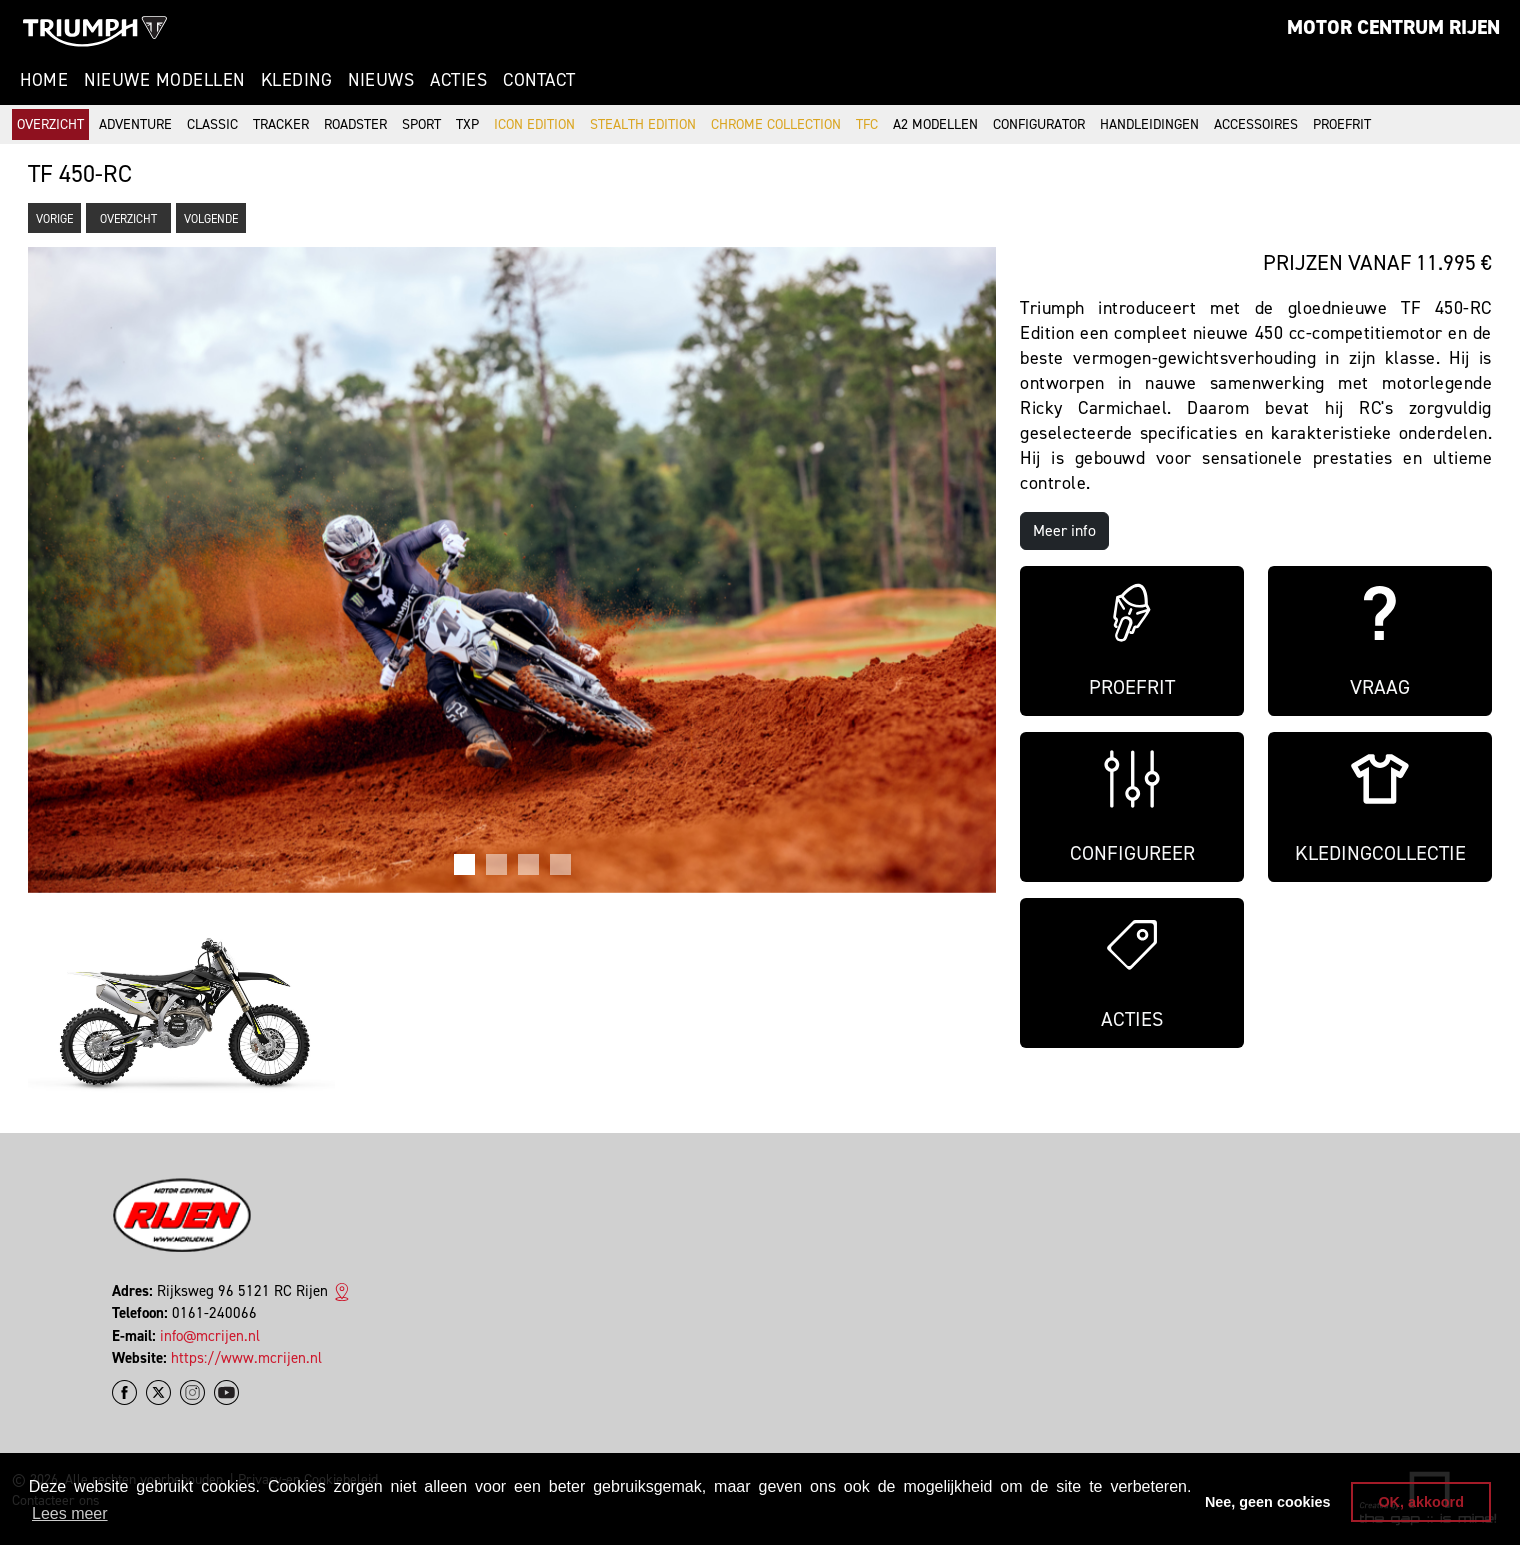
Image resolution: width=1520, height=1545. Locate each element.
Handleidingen (1149, 124)
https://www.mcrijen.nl (246, 1358)
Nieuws (381, 80)
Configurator (1039, 124)
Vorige (54, 219)
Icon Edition (534, 124)
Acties (458, 80)
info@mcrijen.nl (210, 1336)
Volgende (211, 219)
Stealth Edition (643, 124)
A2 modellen (935, 124)
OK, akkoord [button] (1421, 1502)
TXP (467, 124)
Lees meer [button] (70, 1513)
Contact (539, 80)
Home (44, 80)
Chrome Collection (776, 124)
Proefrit (1342, 124)
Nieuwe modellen (164, 80)
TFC (867, 124)
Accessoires (1256, 124)
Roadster (355, 124)
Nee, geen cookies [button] (1268, 1502)
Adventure (135, 124)
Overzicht (50, 124)
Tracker (281, 124)
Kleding (297, 80)
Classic (212, 124)
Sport (421, 124)
